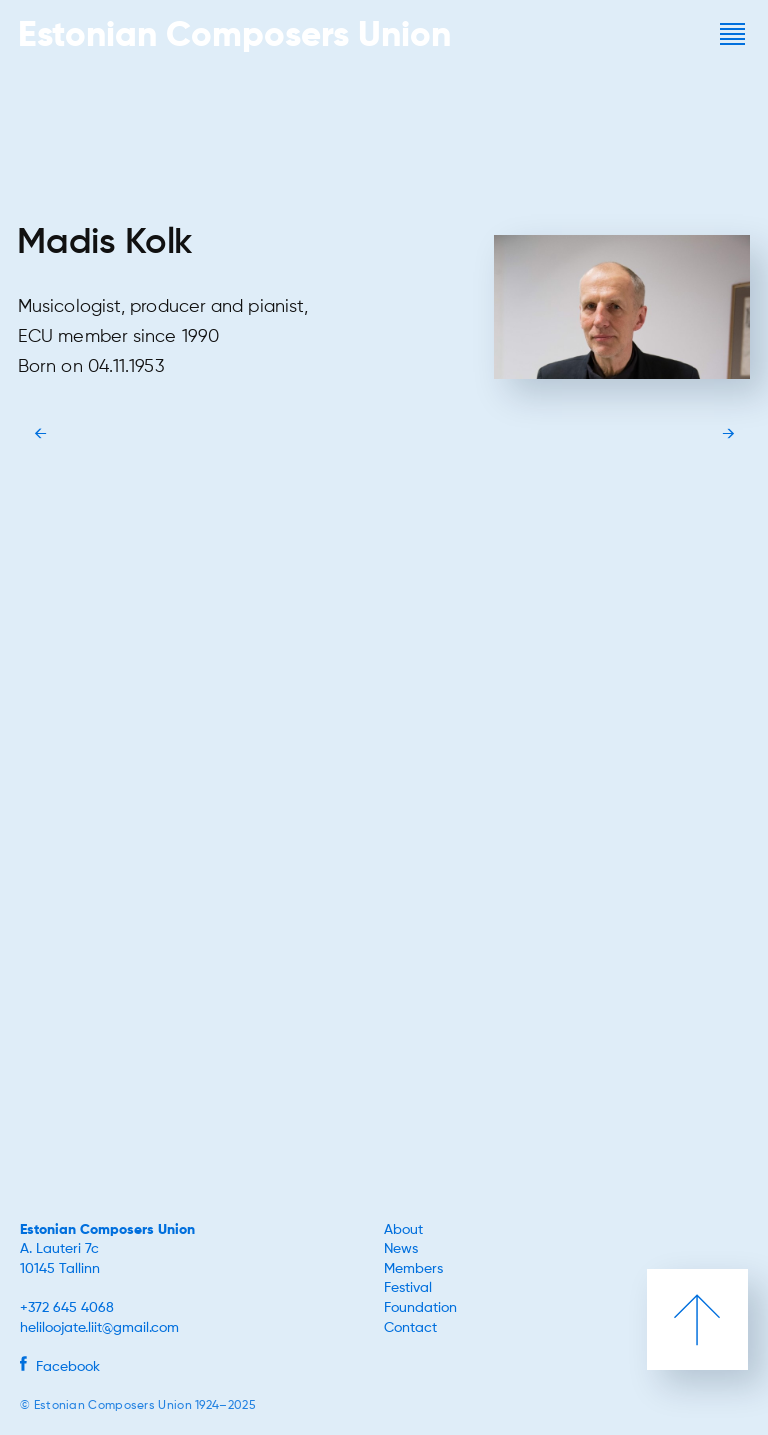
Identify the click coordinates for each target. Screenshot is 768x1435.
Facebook (60, 1367)
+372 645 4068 (67, 1308)
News (401, 1249)
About (403, 1230)
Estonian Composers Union (107, 1230)
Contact (410, 1328)
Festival (408, 1288)
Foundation (420, 1308)
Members (413, 1269)
